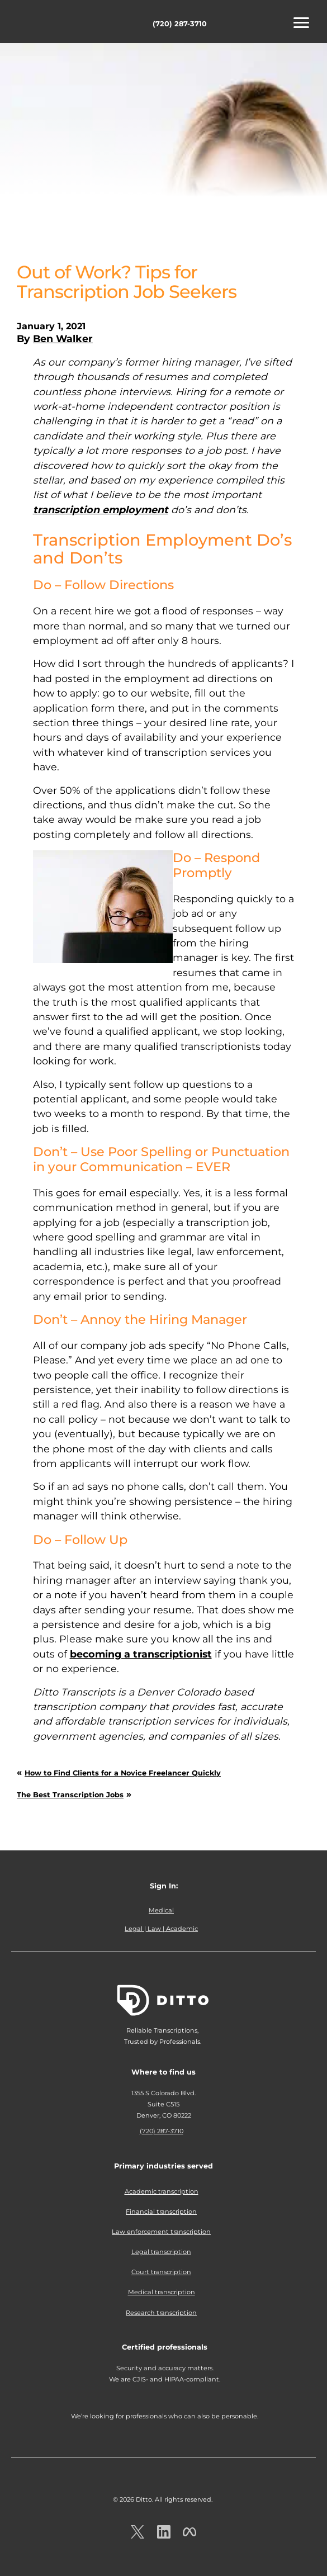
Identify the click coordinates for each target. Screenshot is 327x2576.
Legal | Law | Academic (161, 1929)
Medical (161, 1910)
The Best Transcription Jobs (70, 1795)
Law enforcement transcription (161, 2232)
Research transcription (161, 2313)
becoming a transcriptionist (141, 1654)
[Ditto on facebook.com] (189, 2532)
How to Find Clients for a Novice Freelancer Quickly (123, 1773)
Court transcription (161, 2272)
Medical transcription (161, 2292)
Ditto (44, 23)
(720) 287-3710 (180, 24)
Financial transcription (161, 2211)
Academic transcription (161, 2191)
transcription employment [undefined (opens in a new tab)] (100, 509)
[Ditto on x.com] (137, 2532)
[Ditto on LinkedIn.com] (163, 2532)
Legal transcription (161, 2252)
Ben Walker (63, 338)
